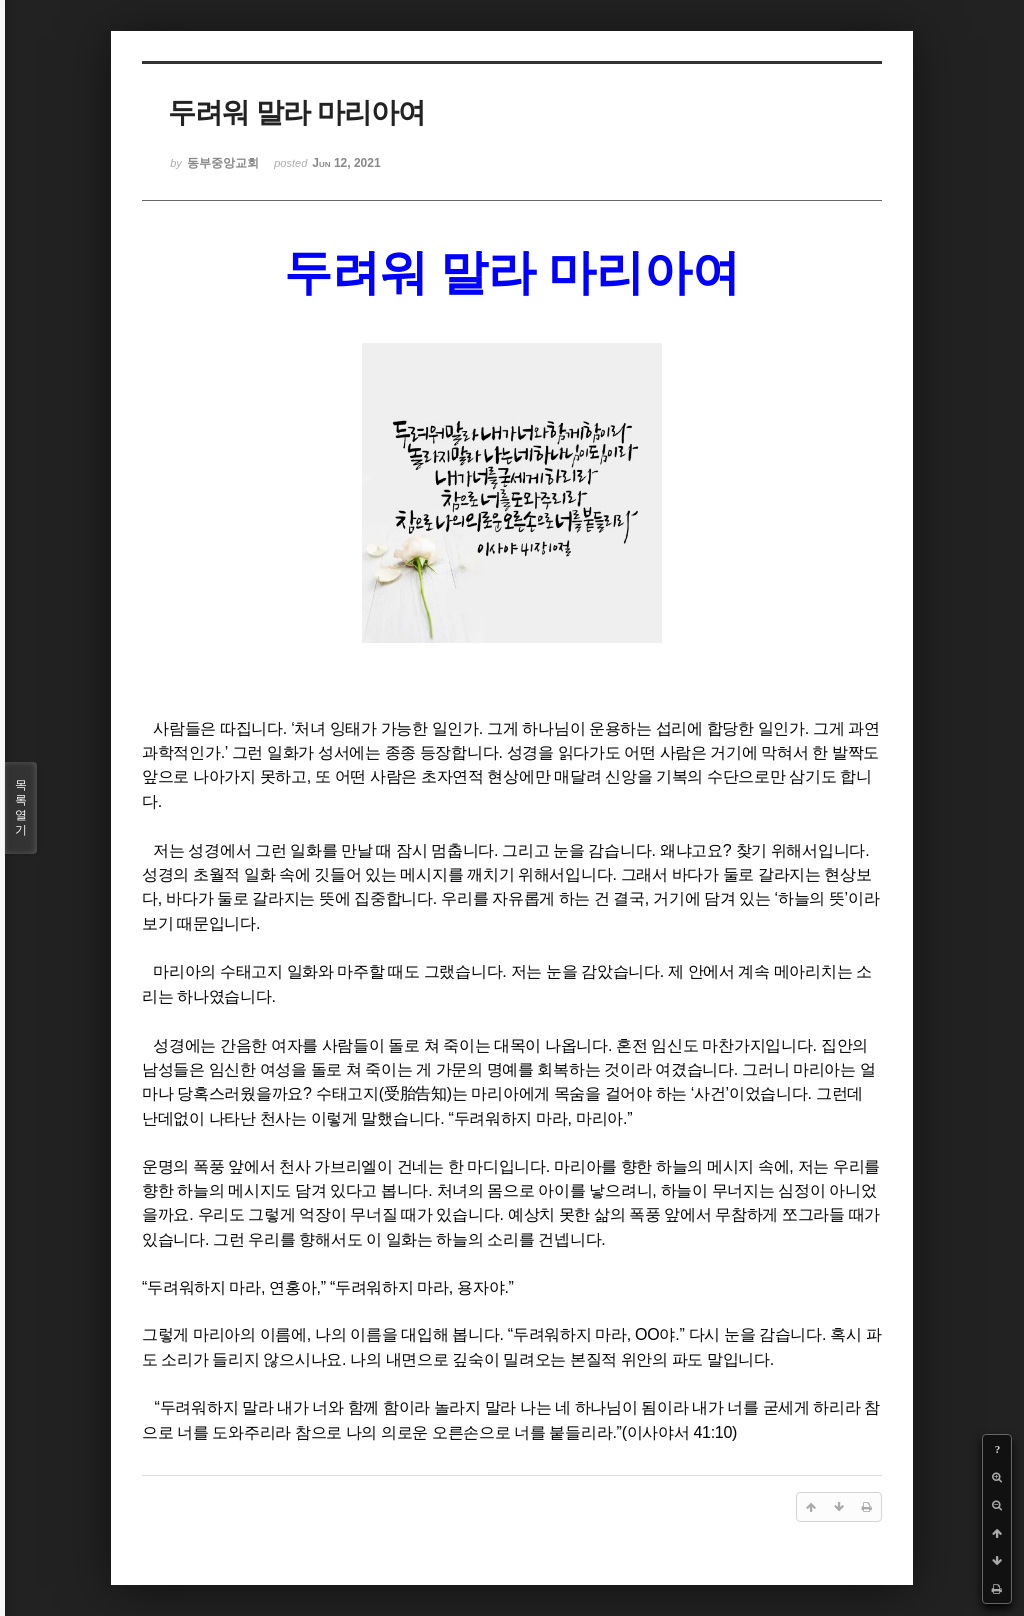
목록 (21, 808)
